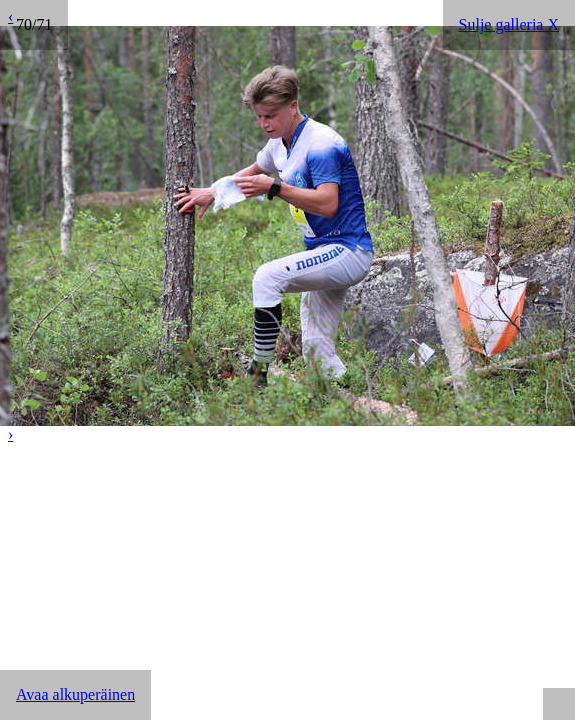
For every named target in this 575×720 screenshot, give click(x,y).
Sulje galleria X (509, 24)
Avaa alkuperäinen (75, 694)
